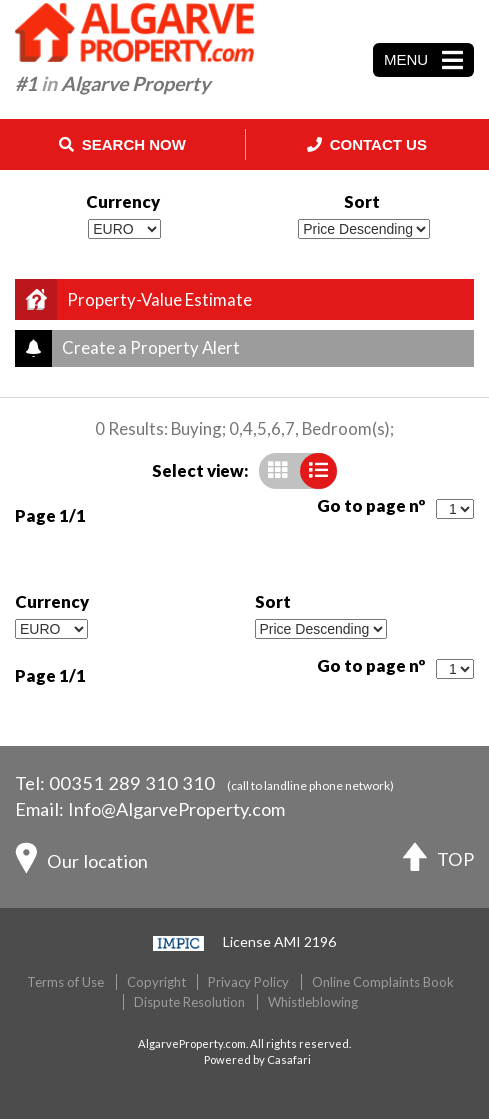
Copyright (156, 982)
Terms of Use (65, 982)
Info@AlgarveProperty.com (176, 809)
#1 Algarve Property (112, 83)
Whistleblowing (313, 1002)
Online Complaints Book (383, 982)
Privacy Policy (248, 982)
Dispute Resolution (189, 1002)
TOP (438, 861)
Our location (81, 863)
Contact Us (367, 144)
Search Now (122, 144)
